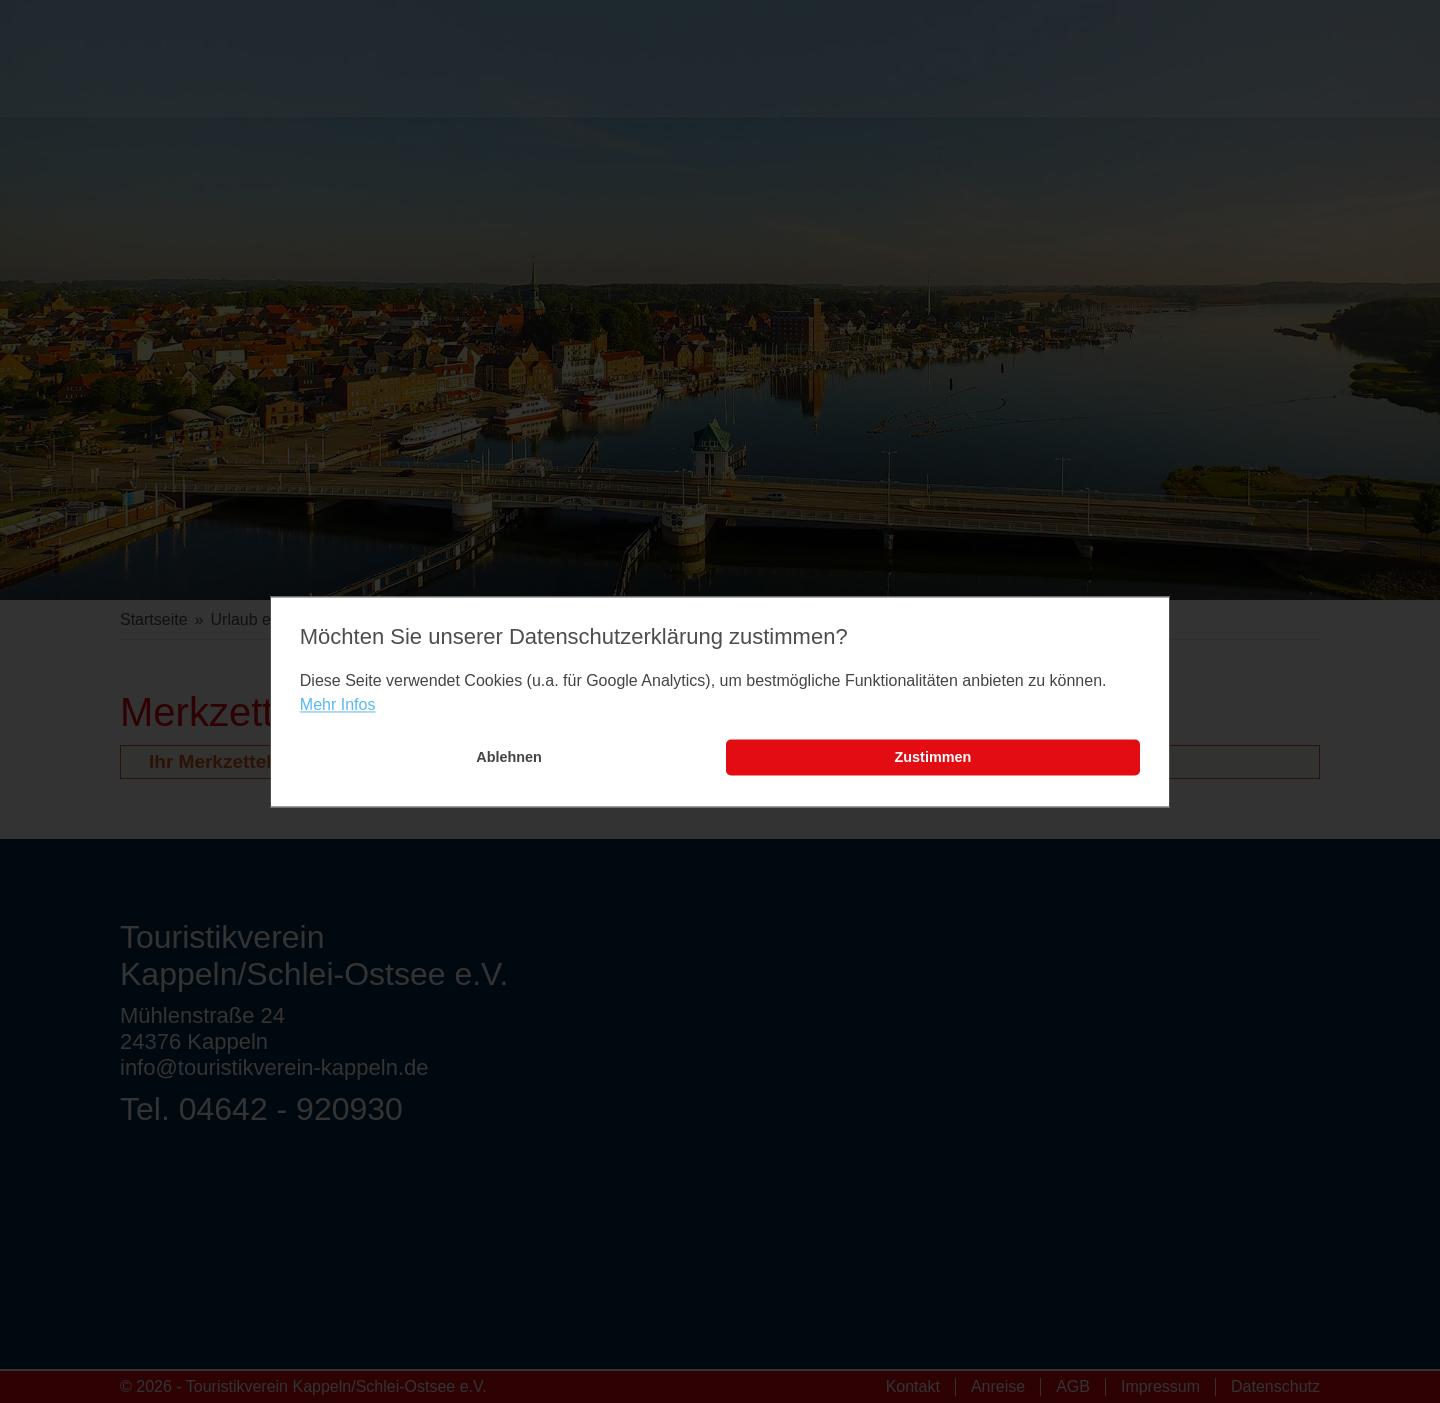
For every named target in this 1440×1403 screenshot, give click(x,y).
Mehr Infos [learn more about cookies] (338, 705)
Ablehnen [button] (509, 758)
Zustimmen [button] (933, 758)
